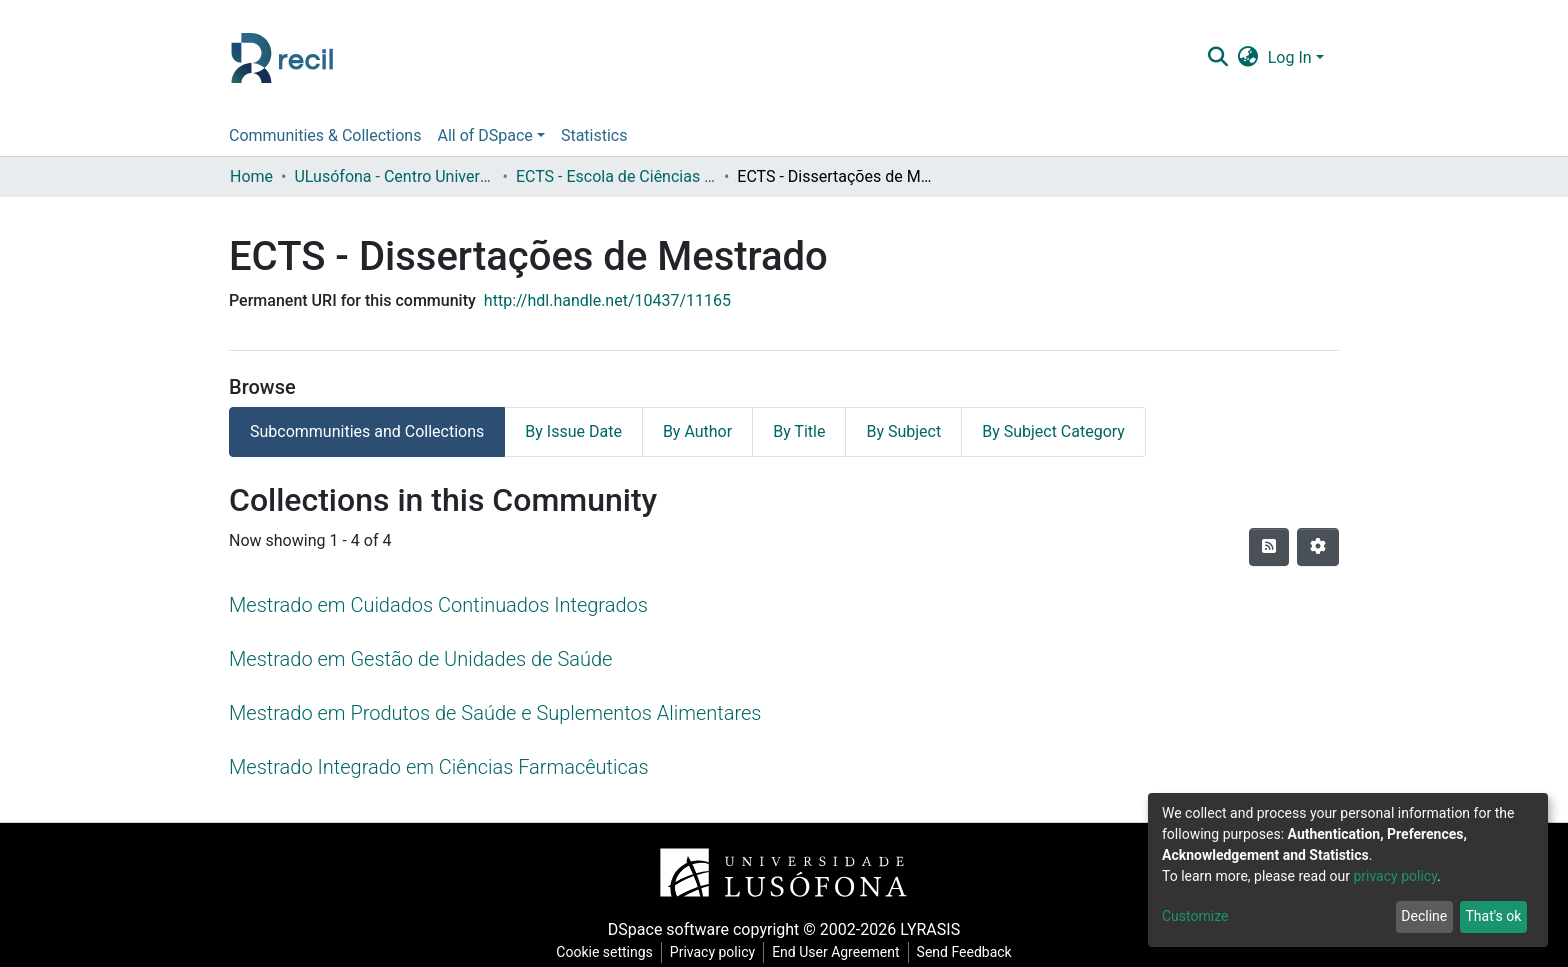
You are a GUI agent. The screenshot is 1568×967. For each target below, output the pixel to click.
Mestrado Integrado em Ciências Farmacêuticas (439, 767)
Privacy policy (712, 952)
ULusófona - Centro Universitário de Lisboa (394, 176)
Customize (1195, 916)
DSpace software (668, 929)
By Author (697, 431)
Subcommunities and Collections (367, 431)
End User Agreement (835, 952)
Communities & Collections (325, 135)
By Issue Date (573, 431)
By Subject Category (1053, 431)
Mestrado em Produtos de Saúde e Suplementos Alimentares (495, 713)
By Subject (903, 431)
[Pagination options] (1318, 547)
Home (251, 176)
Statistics (594, 135)
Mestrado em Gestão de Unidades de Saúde (420, 659)
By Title (799, 431)
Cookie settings (604, 952)
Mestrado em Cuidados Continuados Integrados (438, 605)
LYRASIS (930, 929)
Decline (1424, 916)
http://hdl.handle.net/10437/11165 (607, 300)
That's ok (1493, 916)
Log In (1290, 57)
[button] (1247, 58)
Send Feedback (964, 952)
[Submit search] (1217, 58)
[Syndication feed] (1269, 547)
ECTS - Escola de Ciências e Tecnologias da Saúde (616, 176)
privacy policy (1395, 876)
